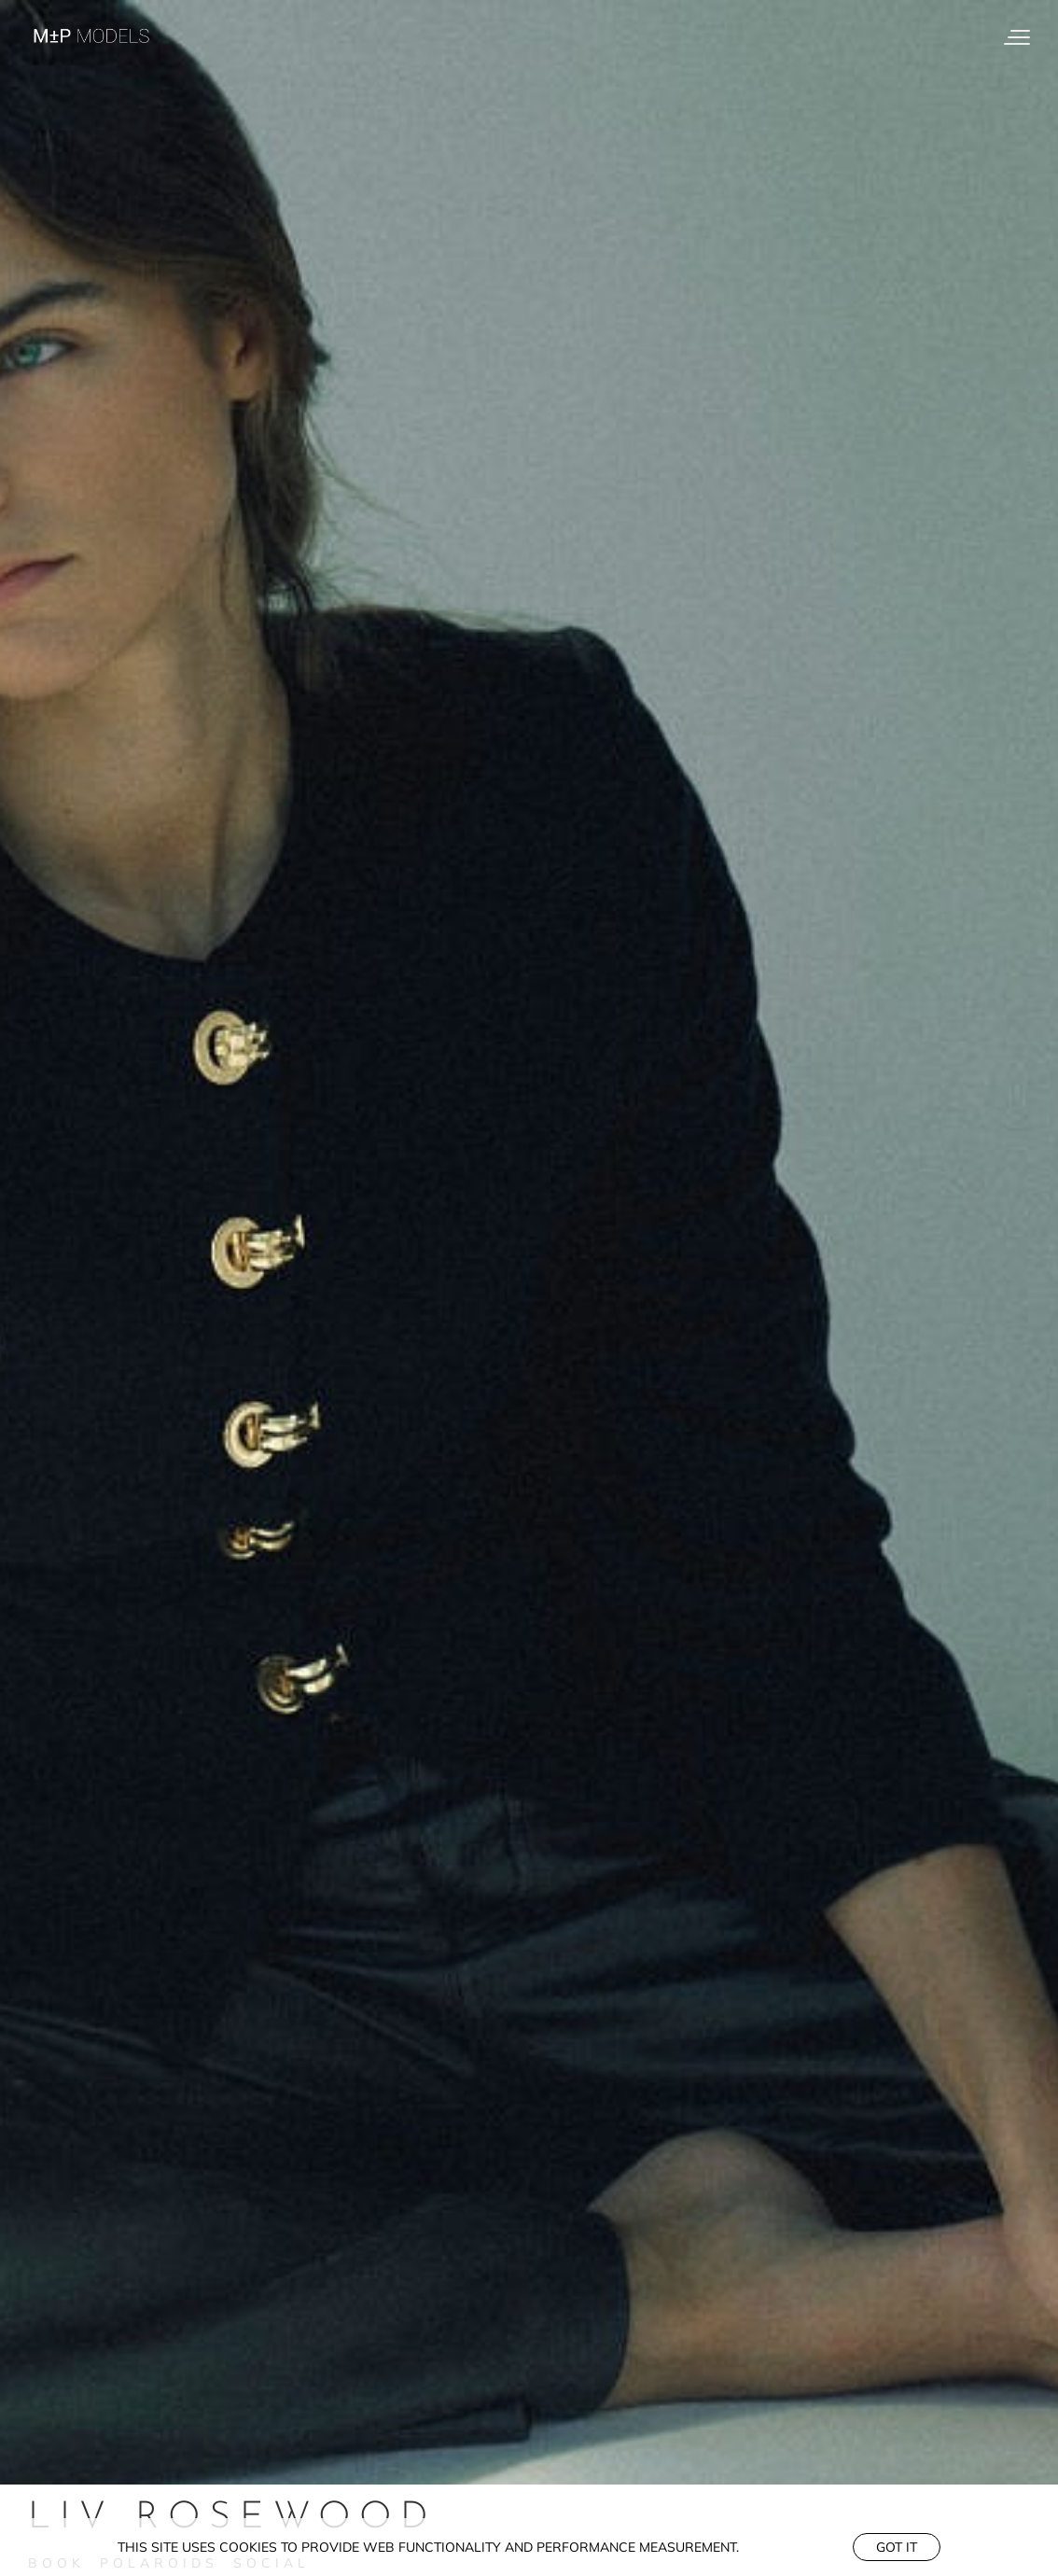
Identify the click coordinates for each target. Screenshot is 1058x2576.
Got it (896, 2547)
